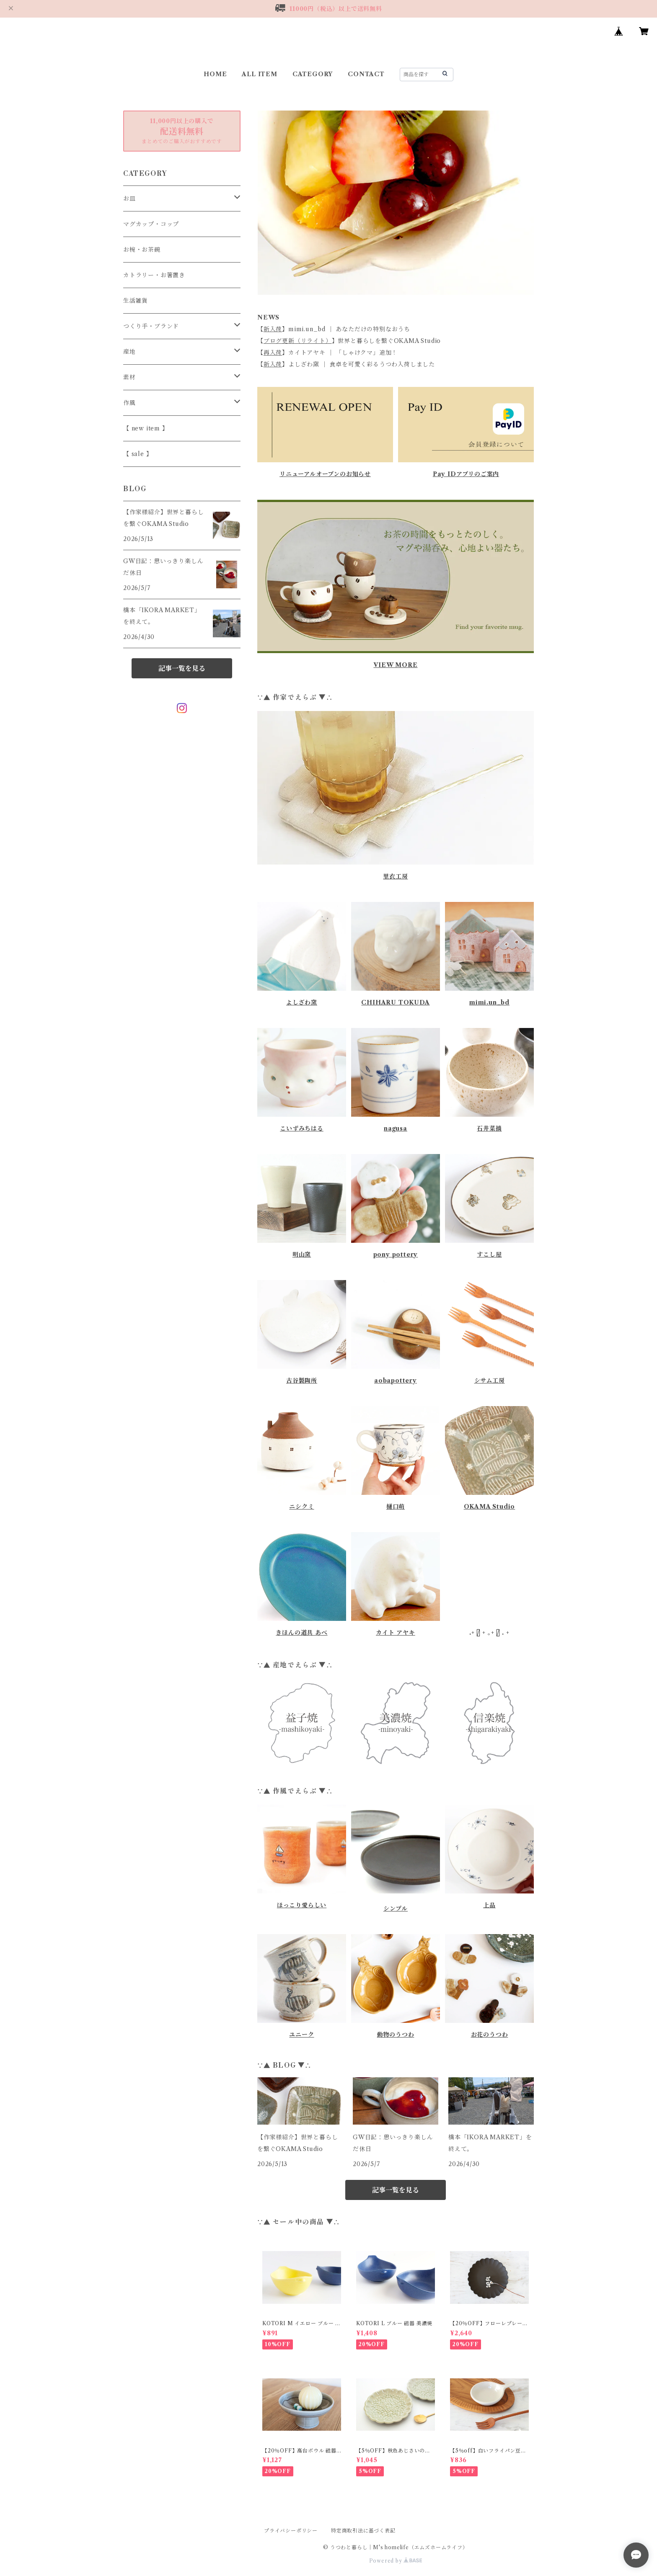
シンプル (395, 1908)
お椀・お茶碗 (141, 249)
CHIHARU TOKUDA (395, 1002)
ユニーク (301, 2034)
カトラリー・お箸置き (154, 275)
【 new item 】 (145, 428)
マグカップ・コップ (151, 224)
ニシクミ (301, 1506)
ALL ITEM (259, 74)
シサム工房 (489, 1380)
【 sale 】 (137, 454)
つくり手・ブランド (151, 326)
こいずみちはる (301, 1128)
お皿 (129, 198)
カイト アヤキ (395, 1632)
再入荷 (273, 352)
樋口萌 (395, 1506)
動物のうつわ (395, 2034)
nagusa (395, 1128)
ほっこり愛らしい (301, 1905)
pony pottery (395, 1254)
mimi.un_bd (489, 1002)
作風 (129, 403)
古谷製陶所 (301, 1380)
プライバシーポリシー (291, 2530)
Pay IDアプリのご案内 (466, 474)
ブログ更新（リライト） (298, 341)
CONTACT (366, 74)
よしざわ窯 (301, 1002)
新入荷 (273, 329)
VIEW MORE (395, 665)
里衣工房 (395, 876)
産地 (129, 351)
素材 (129, 377)
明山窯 (301, 1254)
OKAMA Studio (489, 1506)
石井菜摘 (489, 1128)
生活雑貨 (135, 300)
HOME (215, 74)
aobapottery (395, 1380)
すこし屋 (489, 1254)
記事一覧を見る (395, 2190)
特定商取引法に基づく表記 (363, 2530)
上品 (489, 1905)
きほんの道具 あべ (301, 1632)
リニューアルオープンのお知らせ (325, 474)
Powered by (395, 2561)
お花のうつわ (489, 2034)
